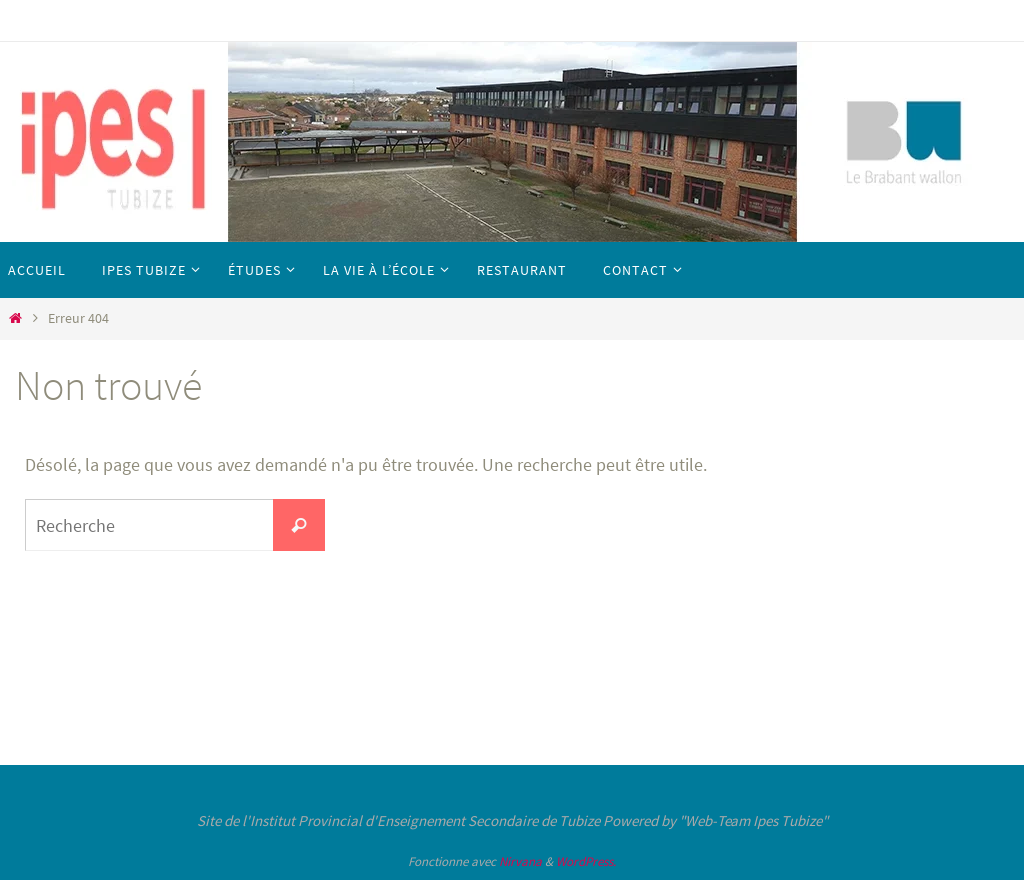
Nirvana (520, 861)
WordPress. (586, 861)
